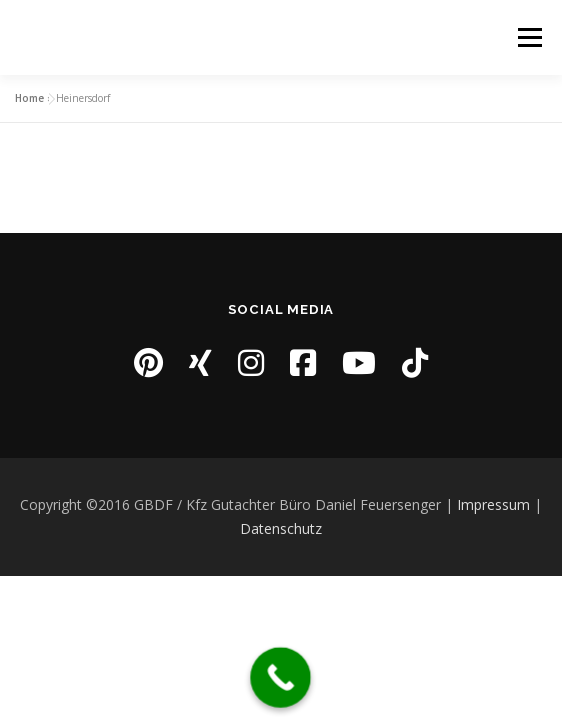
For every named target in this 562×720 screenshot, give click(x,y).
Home (29, 98)
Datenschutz (281, 528)
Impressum (493, 504)
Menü (528, 37)
